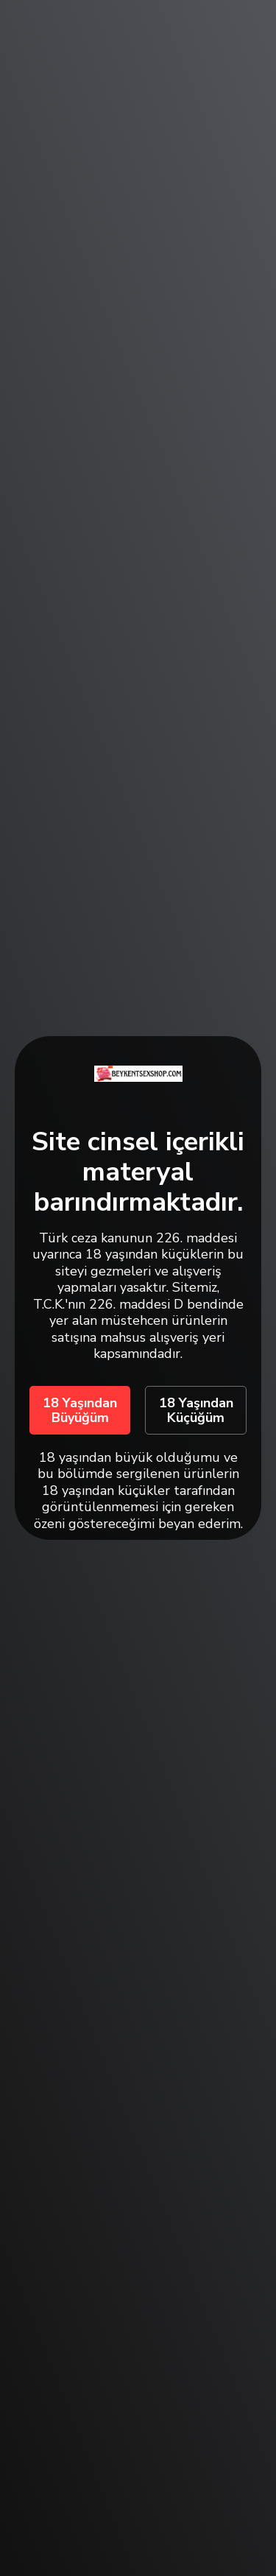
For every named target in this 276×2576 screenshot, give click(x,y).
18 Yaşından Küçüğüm (196, 1410)
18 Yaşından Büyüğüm (80, 1410)
